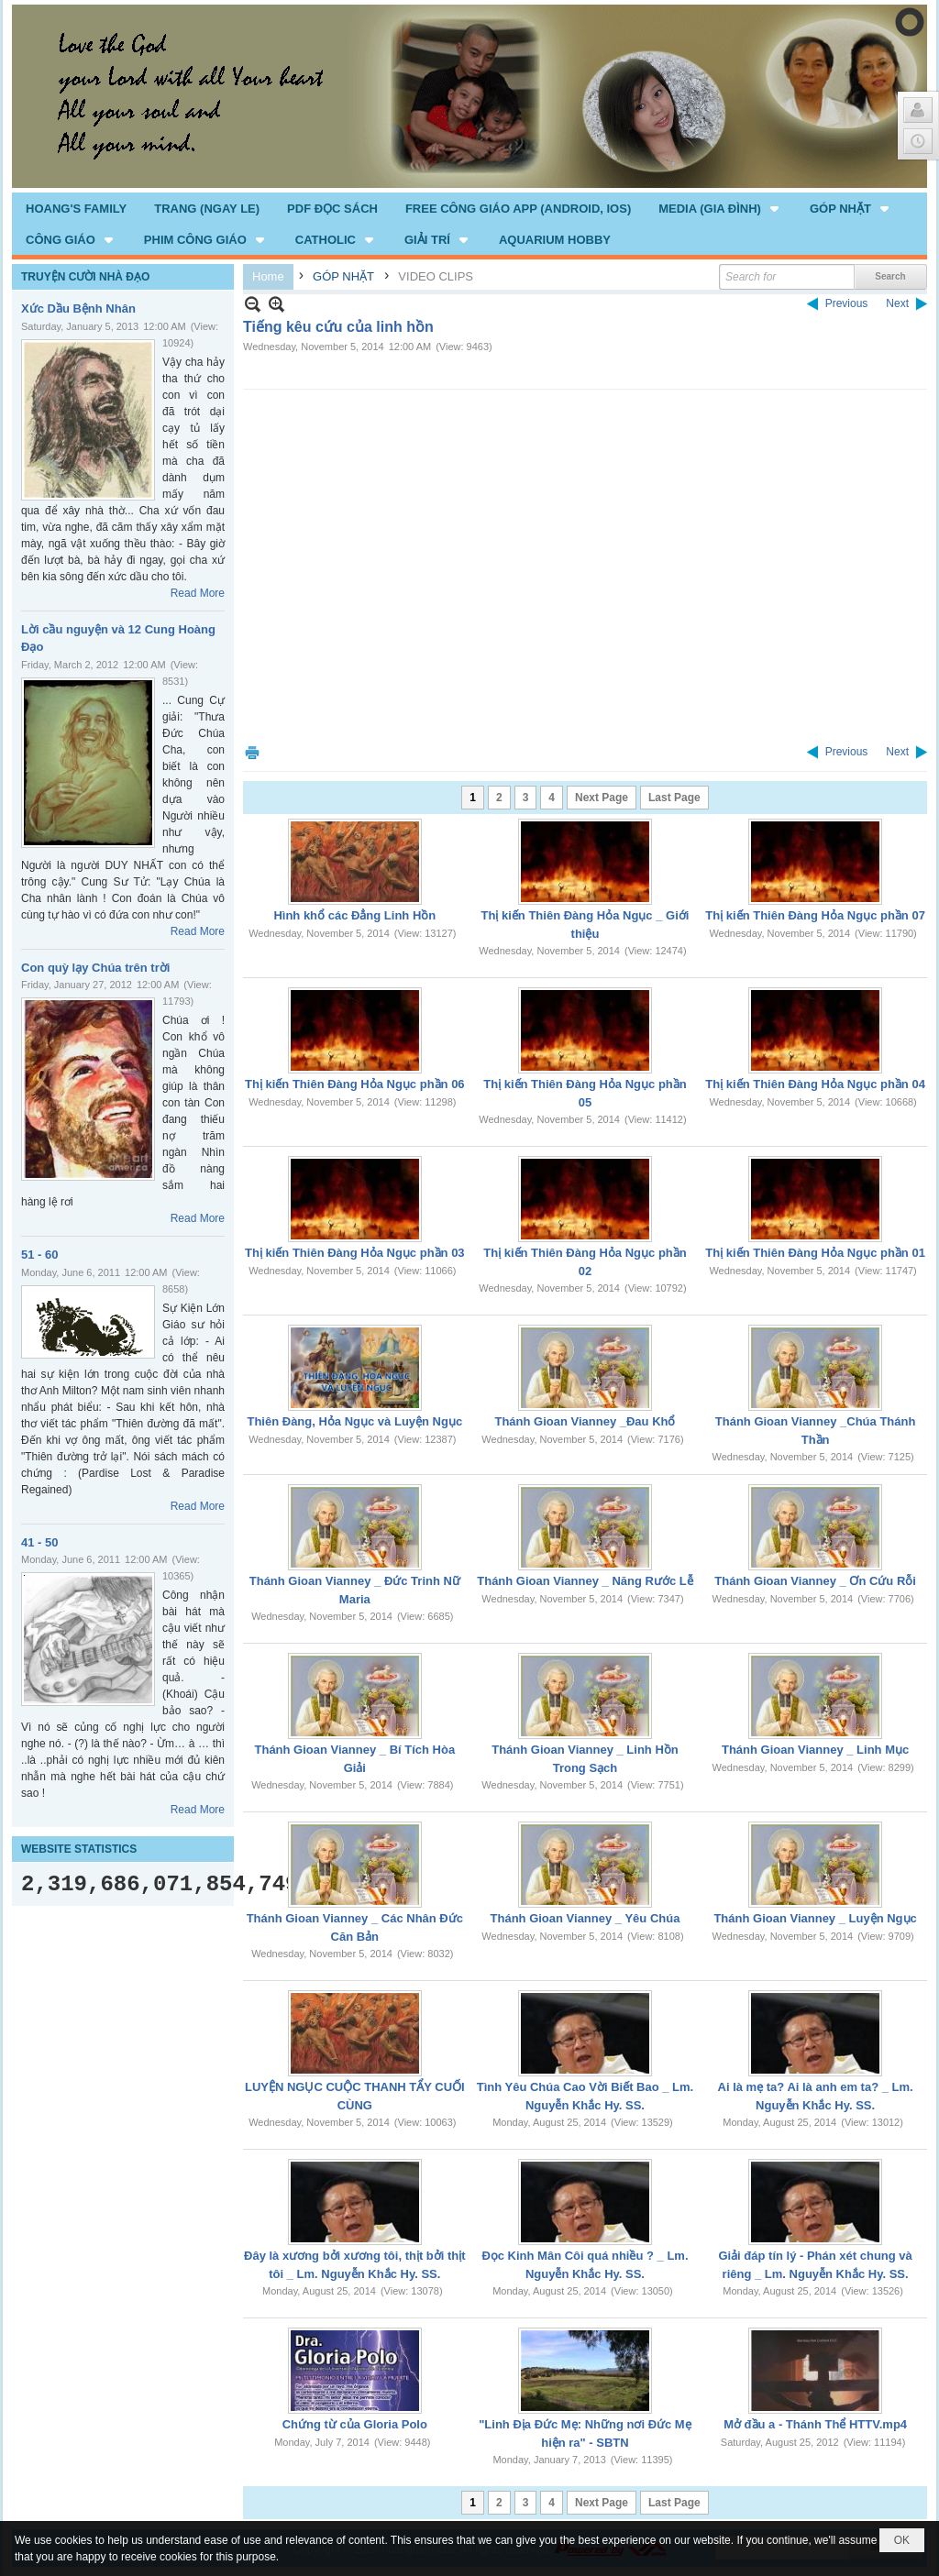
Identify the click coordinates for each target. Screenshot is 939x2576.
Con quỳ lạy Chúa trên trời (95, 967)
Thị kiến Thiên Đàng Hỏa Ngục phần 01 (815, 1253)
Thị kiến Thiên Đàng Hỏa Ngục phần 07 (815, 915)
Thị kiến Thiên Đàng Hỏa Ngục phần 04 (815, 1084)
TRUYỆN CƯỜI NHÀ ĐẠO (85, 276)
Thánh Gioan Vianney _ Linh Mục (815, 1749)
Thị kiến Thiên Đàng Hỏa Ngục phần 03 (355, 1253)
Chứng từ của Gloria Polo (354, 2424)
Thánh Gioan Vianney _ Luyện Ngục (814, 1918)
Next (897, 303)
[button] (720, 208)
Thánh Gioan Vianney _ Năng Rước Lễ (584, 1581)
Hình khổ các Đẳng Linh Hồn (354, 915)
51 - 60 (39, 1254)
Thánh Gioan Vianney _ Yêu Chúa (585, 1918)
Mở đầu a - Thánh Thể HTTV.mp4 (815, 2424)
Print (252, 752)
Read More (198, 593)
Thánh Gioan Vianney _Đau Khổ (584, 1421)
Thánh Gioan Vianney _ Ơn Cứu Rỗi (815, 1581)
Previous (846, 303)
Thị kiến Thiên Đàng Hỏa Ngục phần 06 (355, 1084)
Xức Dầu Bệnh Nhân (78, 308)
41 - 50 (39, 1542)
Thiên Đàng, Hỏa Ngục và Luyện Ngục (354, 1421)
